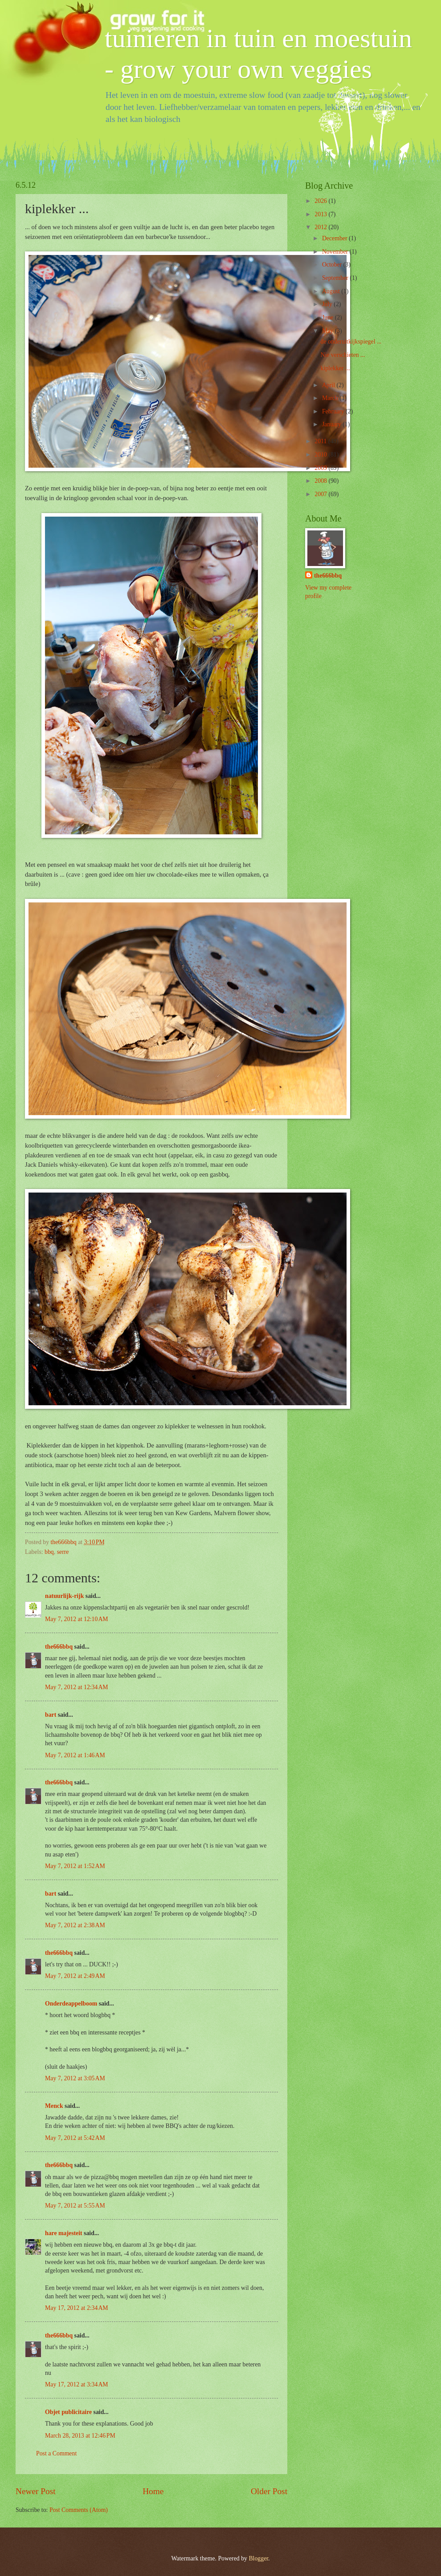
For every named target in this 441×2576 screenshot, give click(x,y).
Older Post (269, 2491)
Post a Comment (56, 2453)
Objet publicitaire (68, 2412)
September (336, 278)
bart (50, 1714)
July (328, 304)
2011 (321, 441)
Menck (54, 2106)
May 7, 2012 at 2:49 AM (75, 1976)
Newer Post (36, 2491)
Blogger (258, 2558)
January (332, 424)
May (328, 331)
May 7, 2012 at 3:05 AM (75, 2078)
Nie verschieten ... (342, 355)
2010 (321, 454)
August (331, 291)
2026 (321, 201)
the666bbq (59, 1646)
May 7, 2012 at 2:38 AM (75, 1925)
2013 (321, 214)
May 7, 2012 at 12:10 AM (76, 1619)
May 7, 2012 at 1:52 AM (75, 1866)
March (330, 398)
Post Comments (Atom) (78, 2510)
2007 (321, 494)
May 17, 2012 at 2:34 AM (76, 2308)
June (328, 317)
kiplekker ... (335, 368)
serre (63, 1552)
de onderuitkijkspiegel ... (350, 341)
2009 (321, 468)
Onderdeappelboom (71, 2003)
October (332, 264)
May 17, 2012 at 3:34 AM (76, 2384)
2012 (321, 227)
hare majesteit (63, 2233)
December (335, 238)
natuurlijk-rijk (64, 1596)
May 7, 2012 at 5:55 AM (75, 2205)
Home (153, 2491)
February (334, 411)
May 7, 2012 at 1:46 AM (75, 1755)
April (329, 385)
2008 (321, 480)
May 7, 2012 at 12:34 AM (76, 1687)
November (336, 251)
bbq (49, 1552)
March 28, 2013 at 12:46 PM (80, 2435)
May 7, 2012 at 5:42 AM (75, 2138)
